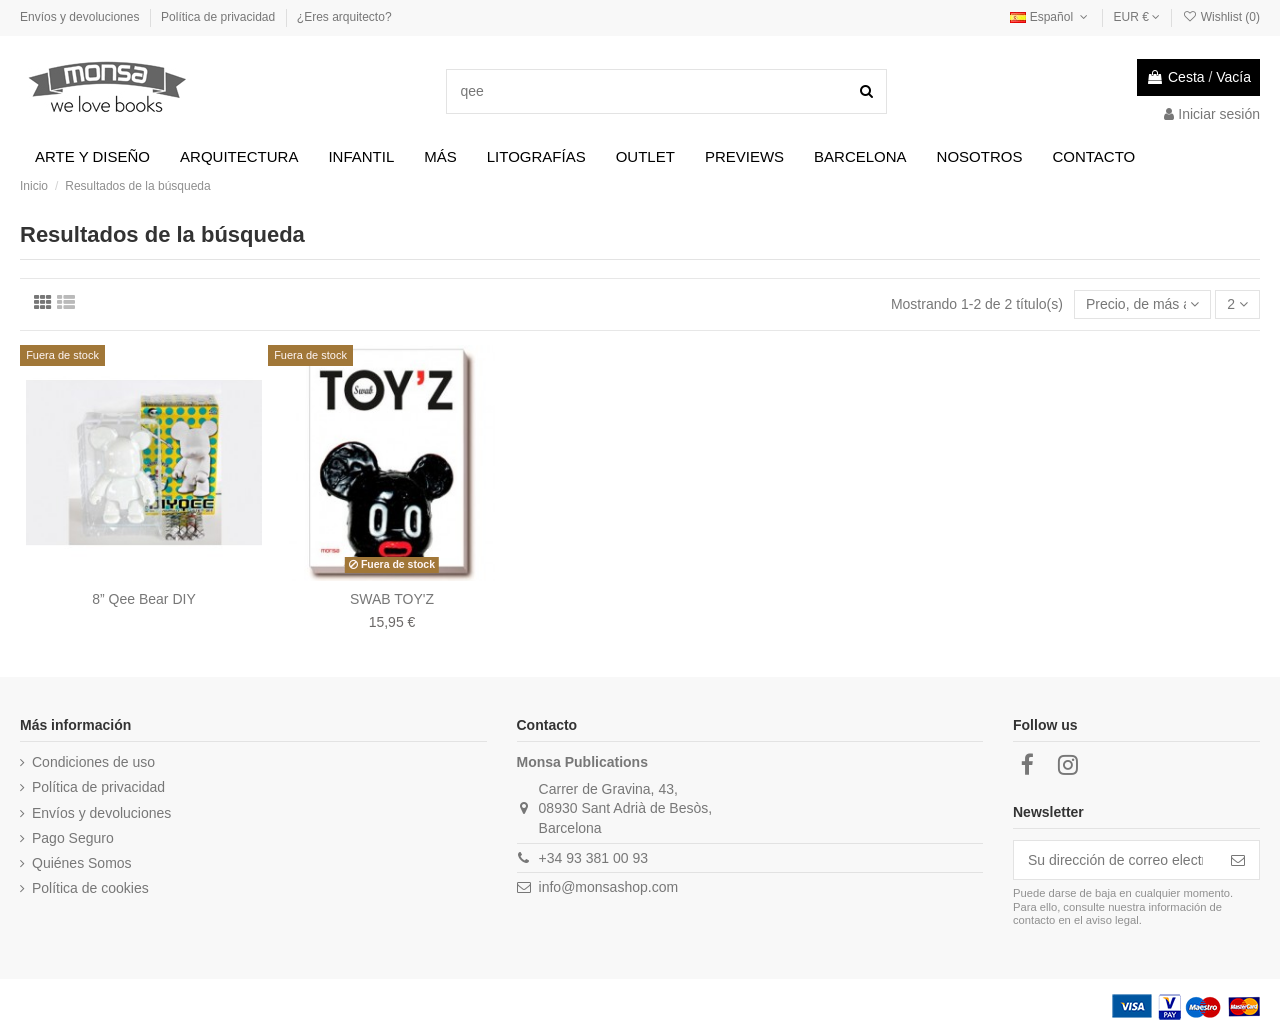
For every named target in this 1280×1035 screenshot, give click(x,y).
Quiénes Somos (82, 863)
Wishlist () (1221, 17)
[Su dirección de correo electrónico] (1115, 860)
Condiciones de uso (93, 762)
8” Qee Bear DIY (144, 599)
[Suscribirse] (1238, 860)
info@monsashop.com (609, 887)
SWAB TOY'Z (392, 599)
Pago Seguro (73, 838)
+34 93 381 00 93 (593, 858)
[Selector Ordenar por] (1142, 304)
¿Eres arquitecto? (344, 17)
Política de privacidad (219, 17)
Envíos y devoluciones (81, 17)
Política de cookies (90, 888)
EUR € (1137, 17)
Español (1050, 17)
